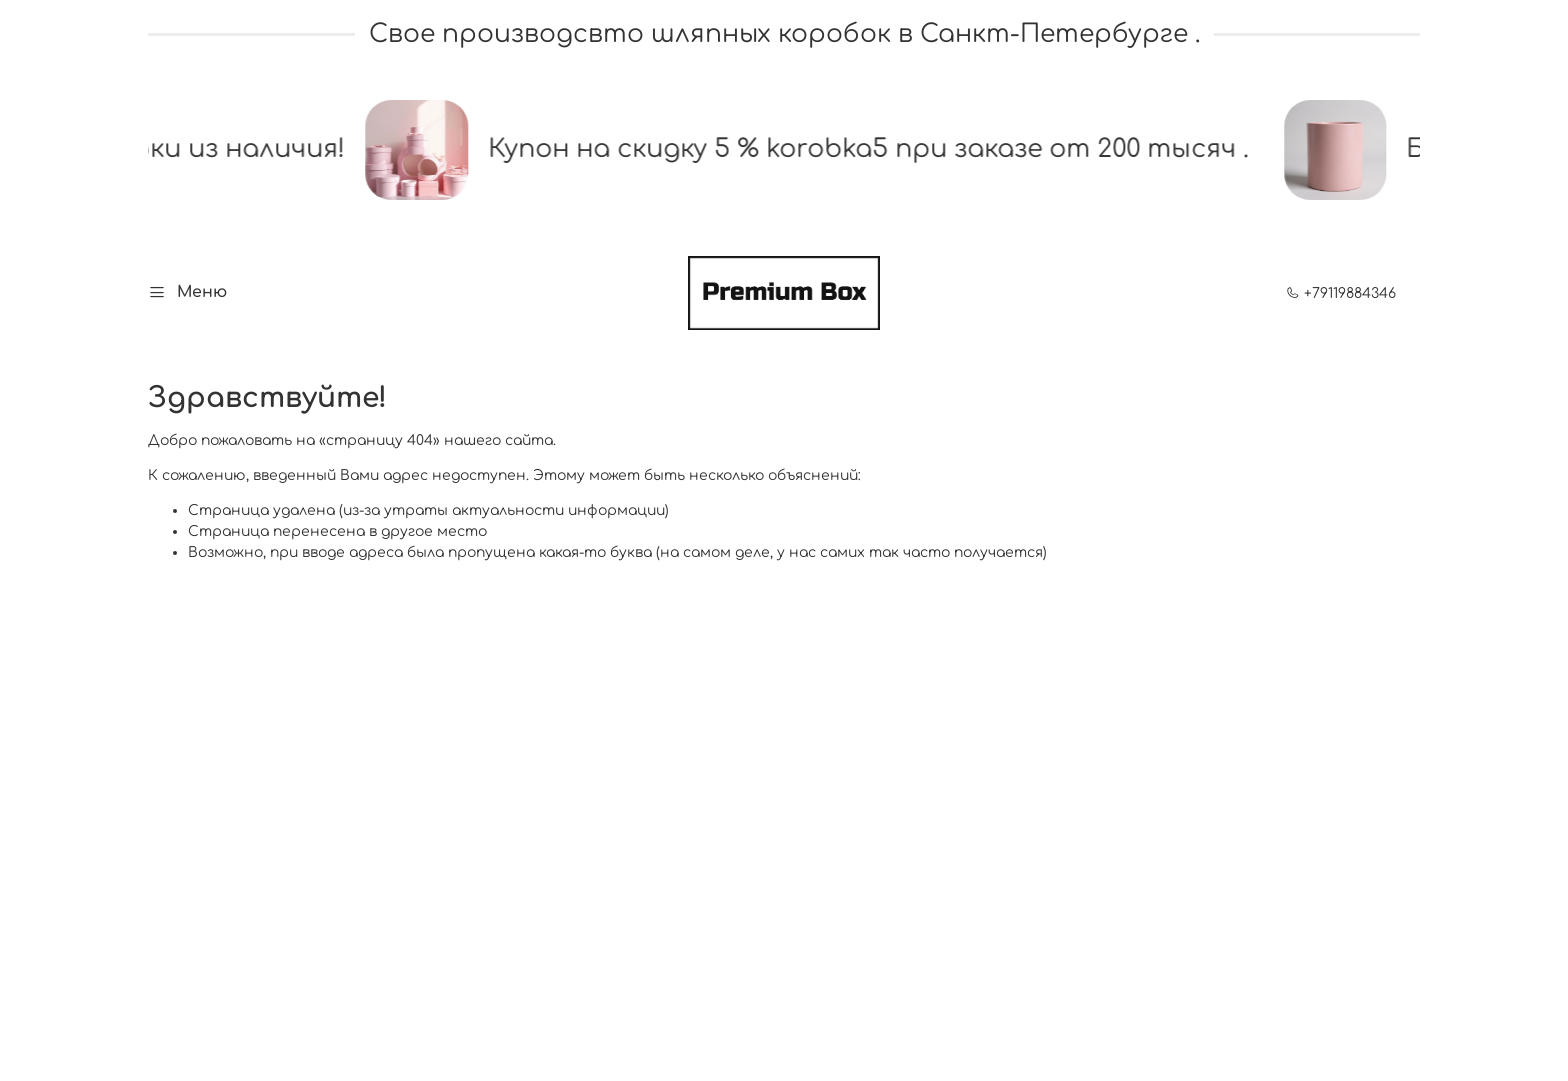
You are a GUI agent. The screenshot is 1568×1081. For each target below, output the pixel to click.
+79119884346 (1341, 293)
